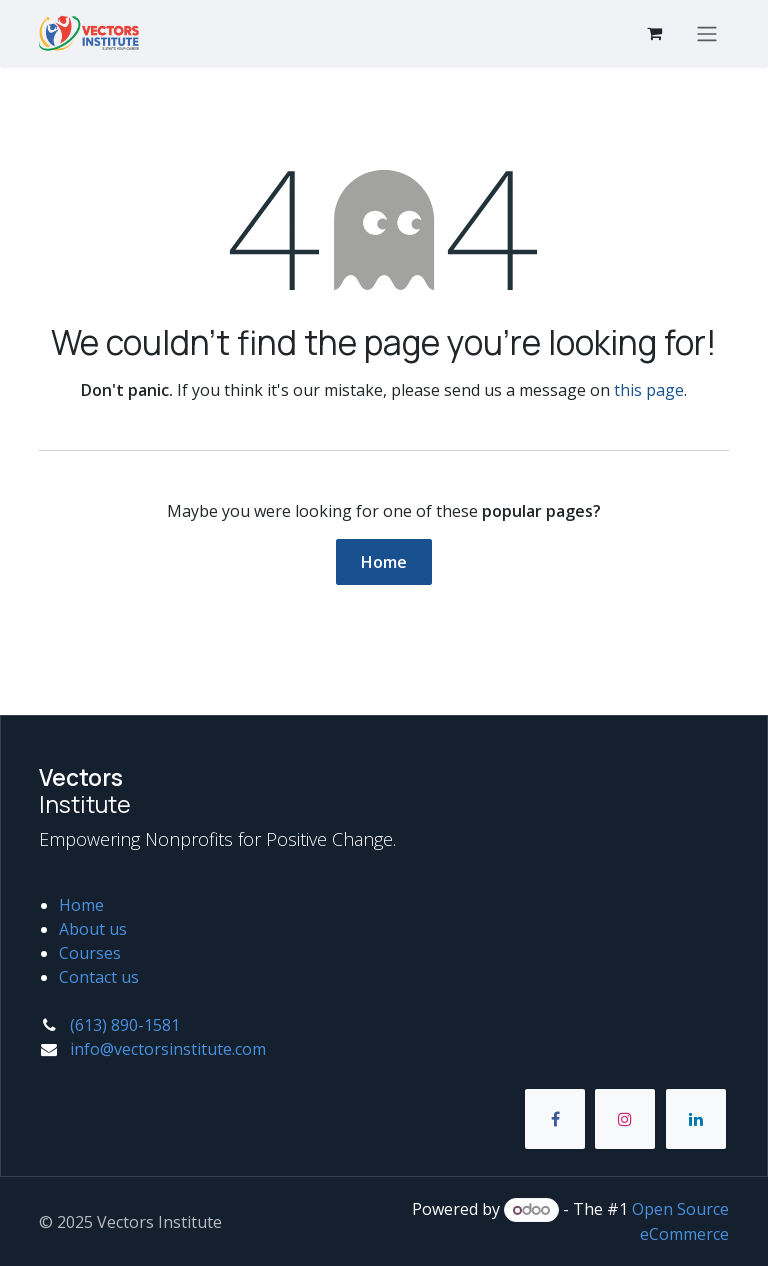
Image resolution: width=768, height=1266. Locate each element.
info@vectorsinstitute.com (168, 1049)
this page (649, 390)
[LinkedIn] (696, 1119)
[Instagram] (625, 1119)
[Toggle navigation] (707, 33)
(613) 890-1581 (125, 1025)
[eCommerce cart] (654, 33)
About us (93, 929)
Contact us (99, 977)
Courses (90, 953)
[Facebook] (555, 1119)
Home (384, 562)
